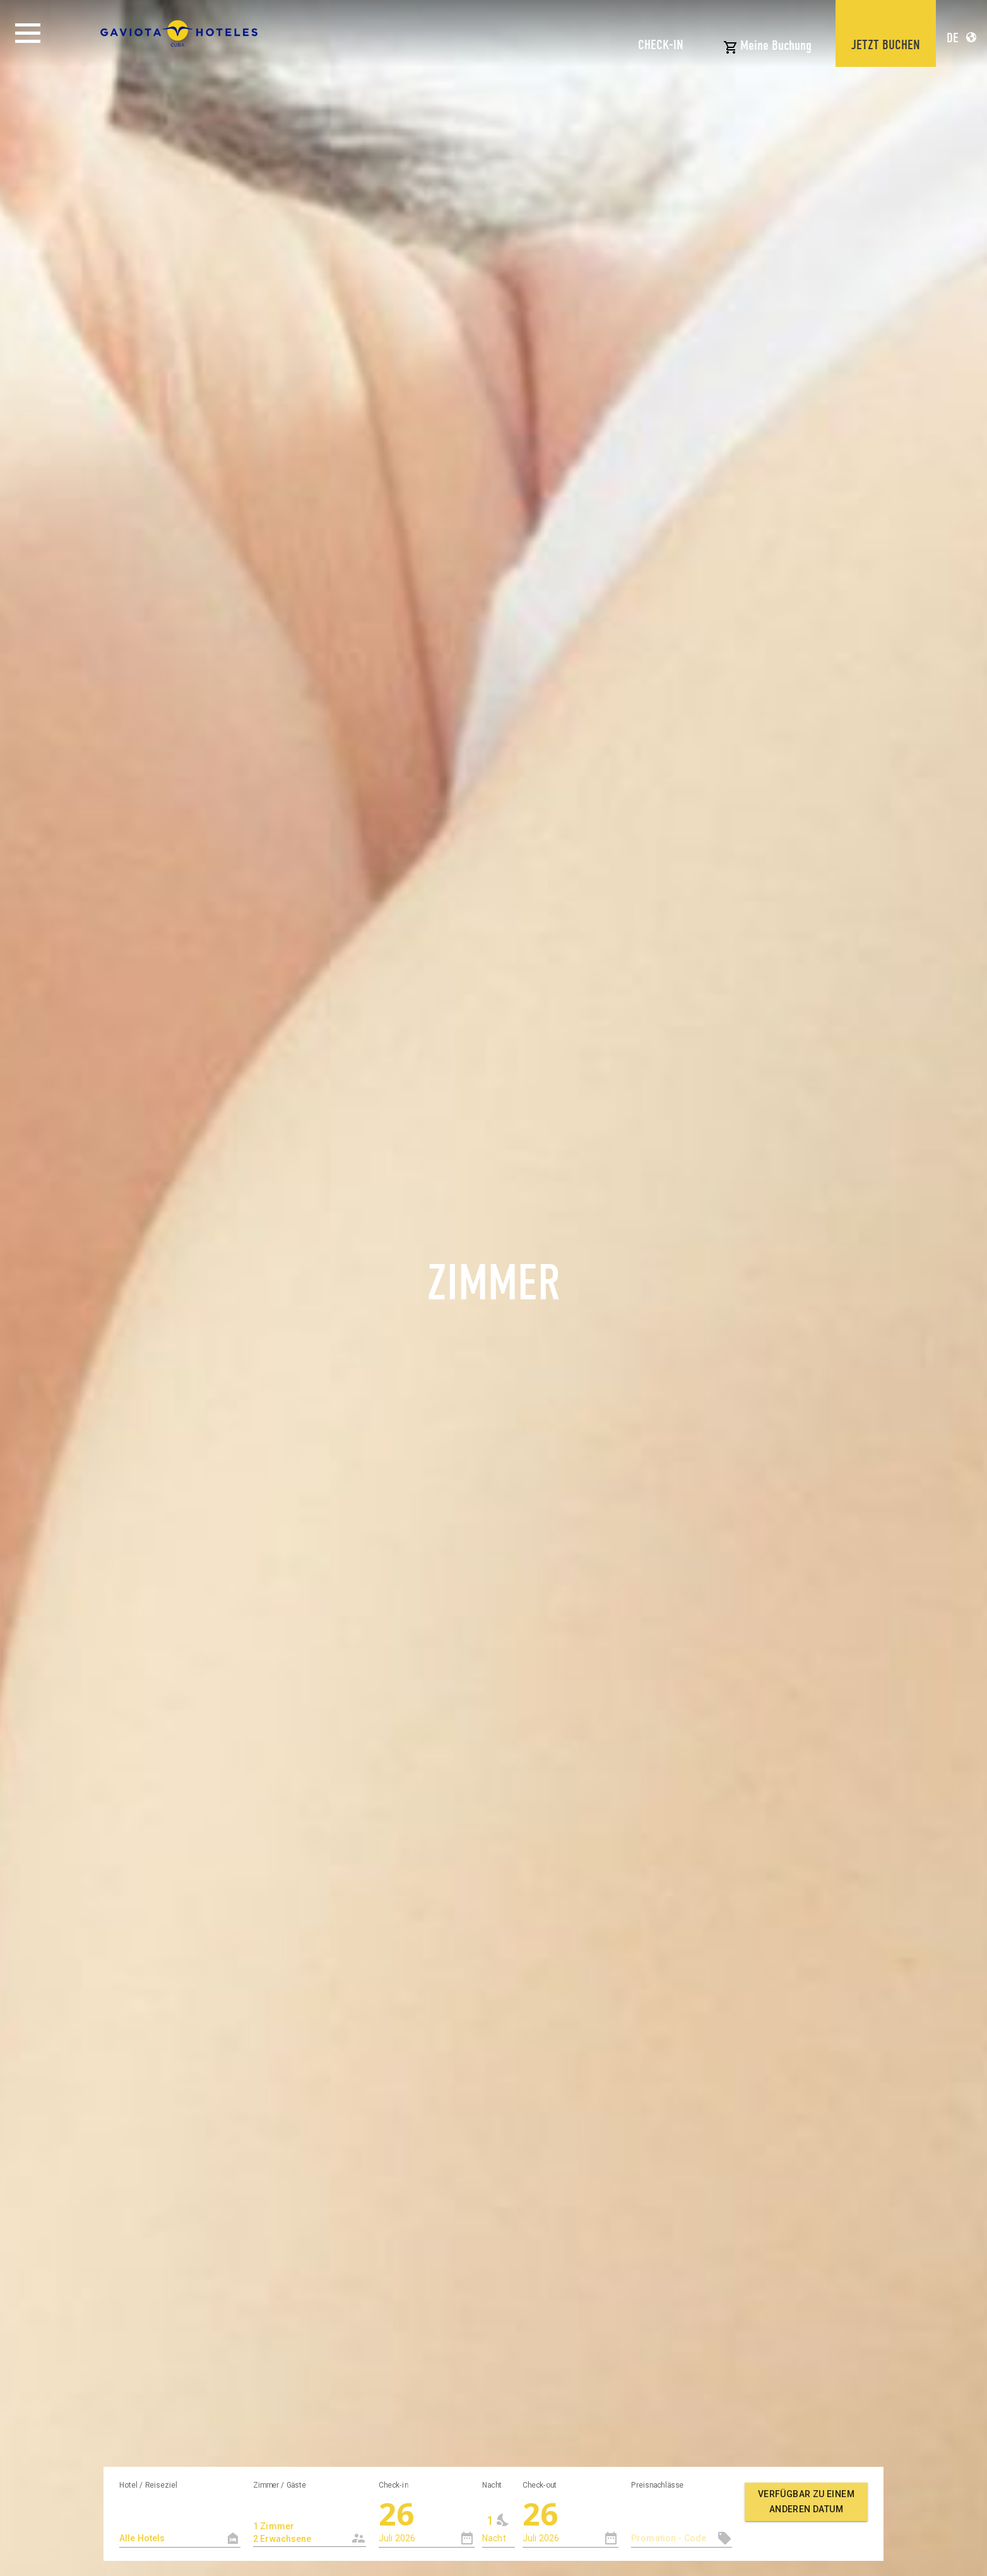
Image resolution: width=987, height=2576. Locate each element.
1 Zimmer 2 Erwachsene (299, 2525)
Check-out (540, 2484)
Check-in (393, 2484)
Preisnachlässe (657, 2484)
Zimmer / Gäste (279, 2484)
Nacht (492, 2484)
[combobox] (309, 2521)
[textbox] (179, 2538)
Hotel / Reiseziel (148, 2484)
